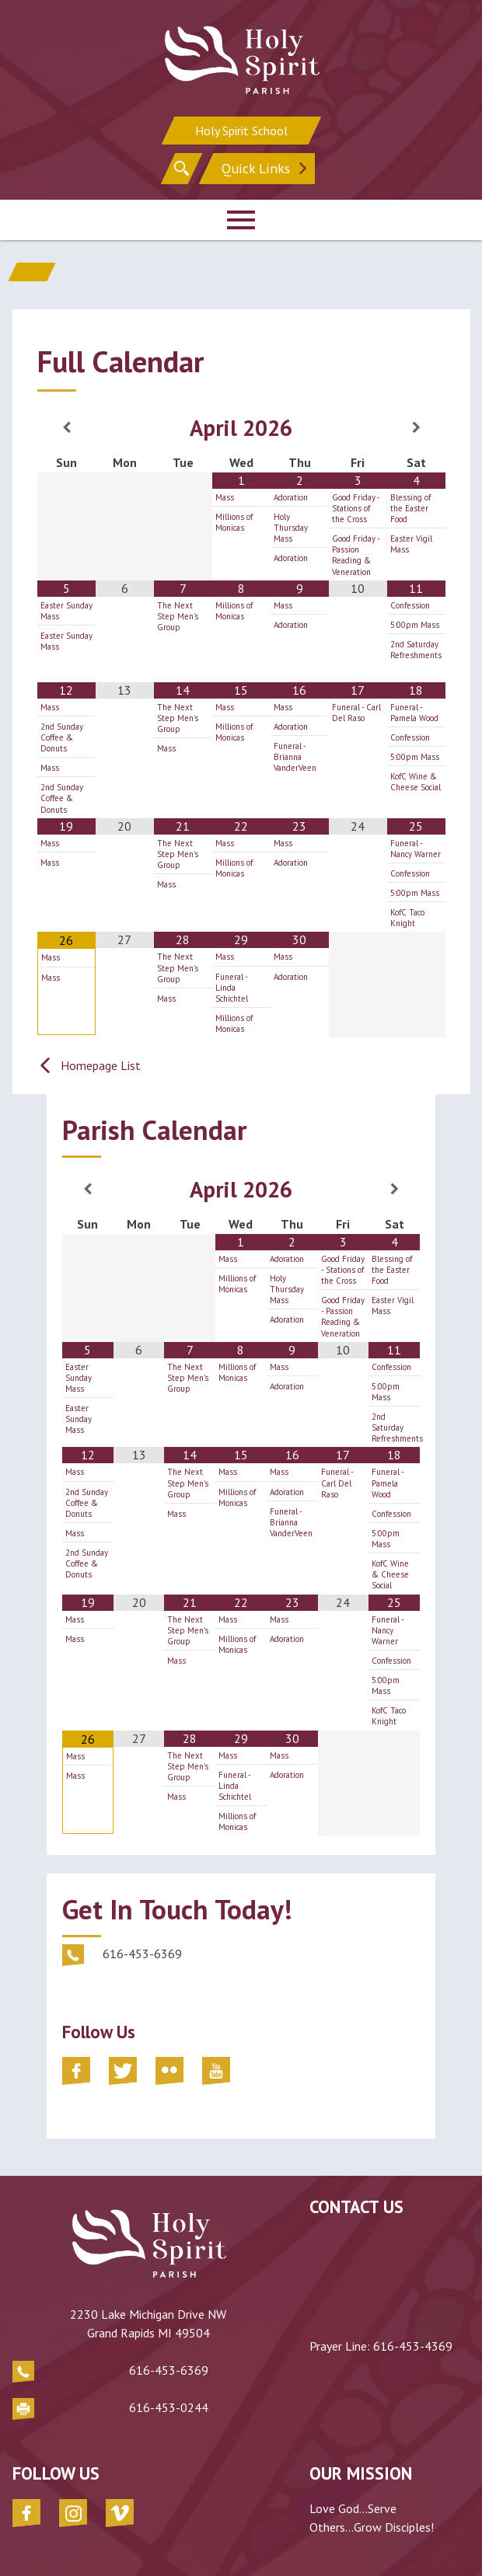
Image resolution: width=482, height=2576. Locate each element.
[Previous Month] (66, 427)
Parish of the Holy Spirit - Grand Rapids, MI (136, 2544)
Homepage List (101, 1065)
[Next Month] (416, 427)
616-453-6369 (112, 2333)
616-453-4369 (412, 2346)
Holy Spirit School (241, 130)
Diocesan (450, 2544)
